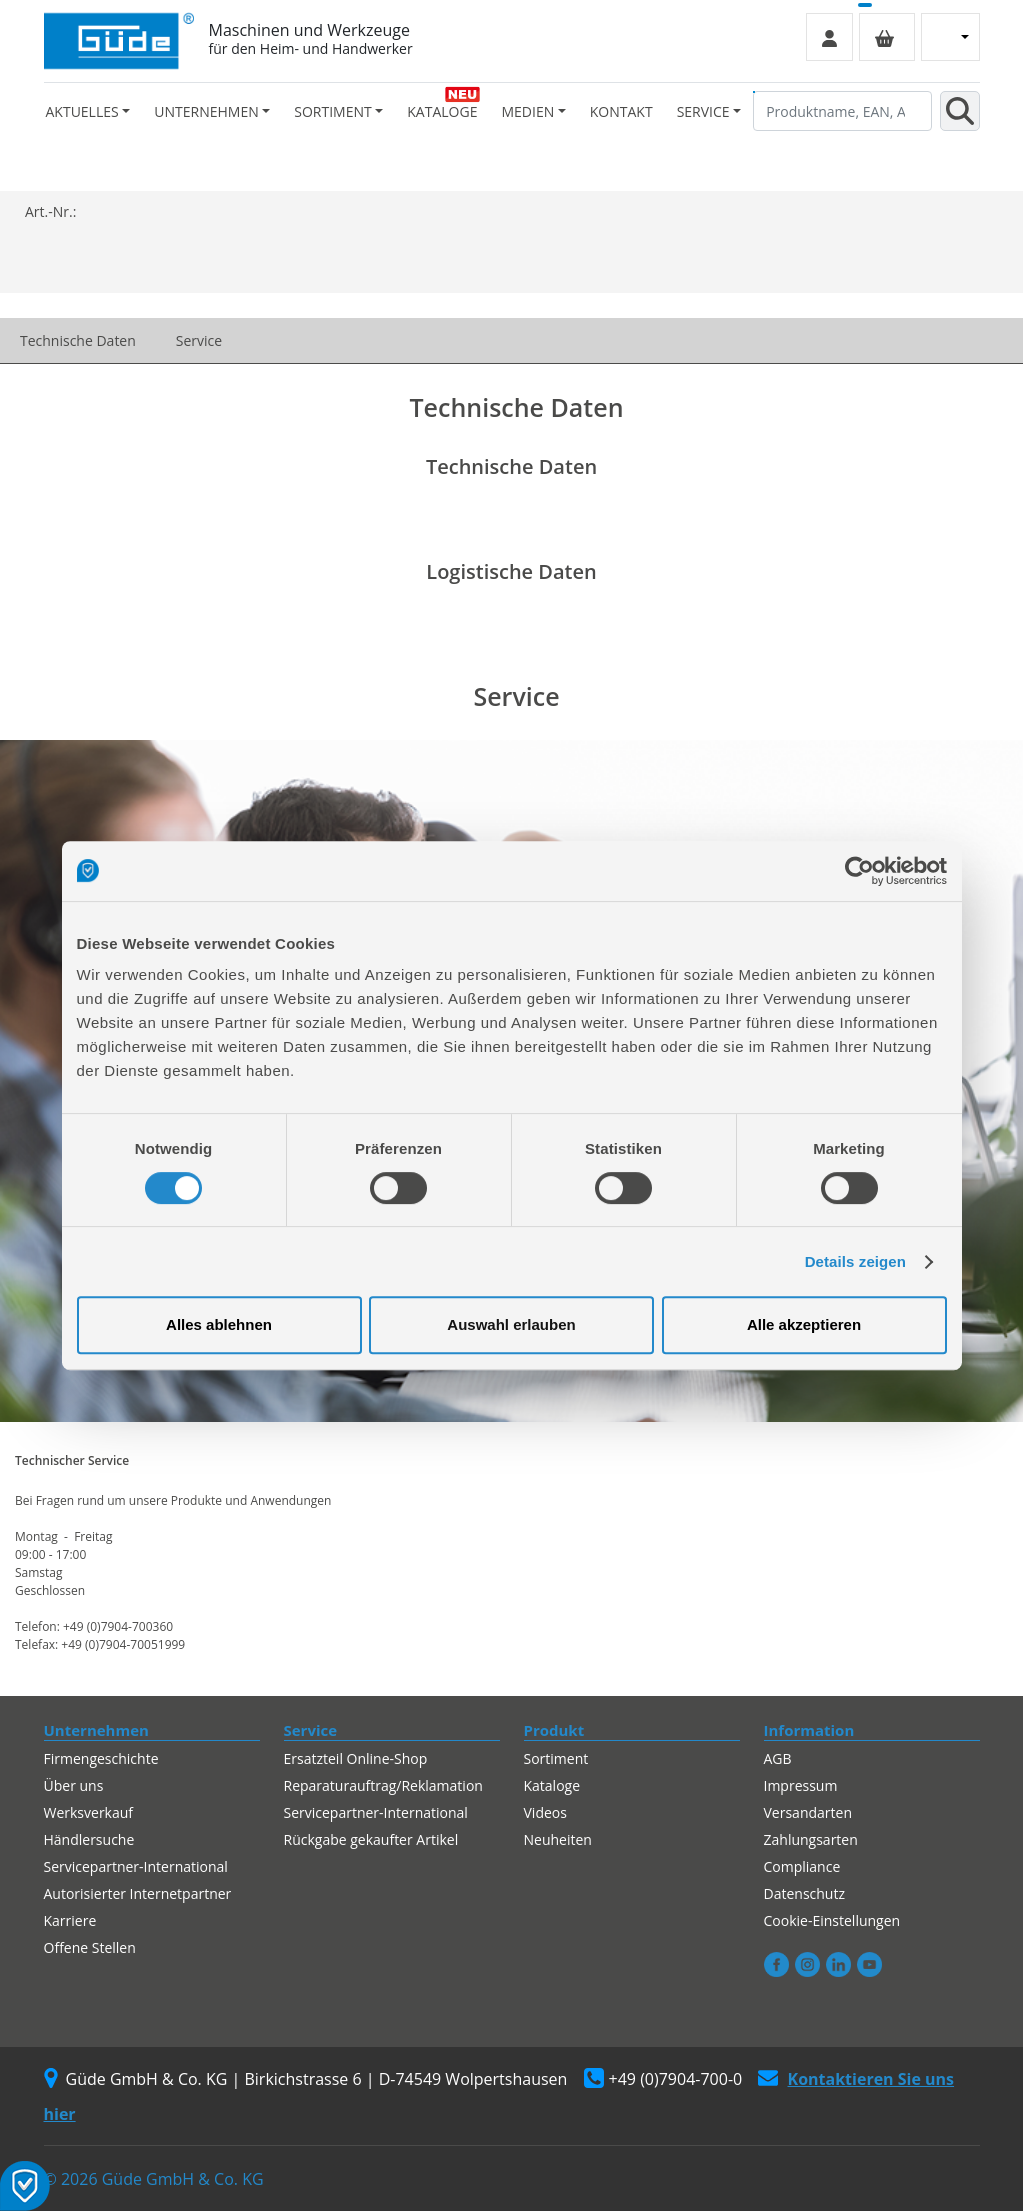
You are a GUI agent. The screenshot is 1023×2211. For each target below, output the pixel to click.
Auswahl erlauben (511, 1324)
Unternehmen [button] (206, 111)
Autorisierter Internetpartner (138, 1893)
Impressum (801, 1785)
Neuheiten (558, 1839)
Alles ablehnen (219, 1324)
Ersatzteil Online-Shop (356, 1758)
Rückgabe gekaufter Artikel (371, 1839)
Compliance (802, 1866)
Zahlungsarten (811, 1839)
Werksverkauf (89, 1812)
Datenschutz (804, 1893)
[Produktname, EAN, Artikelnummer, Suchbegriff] (842, 111)
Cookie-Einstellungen (832, 1920)
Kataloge (442, 111)
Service (199, 340)
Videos (545, 1812)
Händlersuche (89, 1839)
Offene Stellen (90, 1947)
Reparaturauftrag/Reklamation (383, 1785)
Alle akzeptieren (804, 1324)
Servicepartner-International (136, 1866)
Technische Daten (78, 340)
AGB (778, 1758)
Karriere (70, 1920)
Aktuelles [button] (82, 111)
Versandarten (808, 1812)
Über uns (74, 1785)
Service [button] (703, 111)
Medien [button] (527, 111)
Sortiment (556, 1758)
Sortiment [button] (332, 111)
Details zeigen (855, 1261)
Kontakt (621, 111)
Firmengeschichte (101, 1758)
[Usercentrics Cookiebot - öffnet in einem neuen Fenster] (859, 871)
